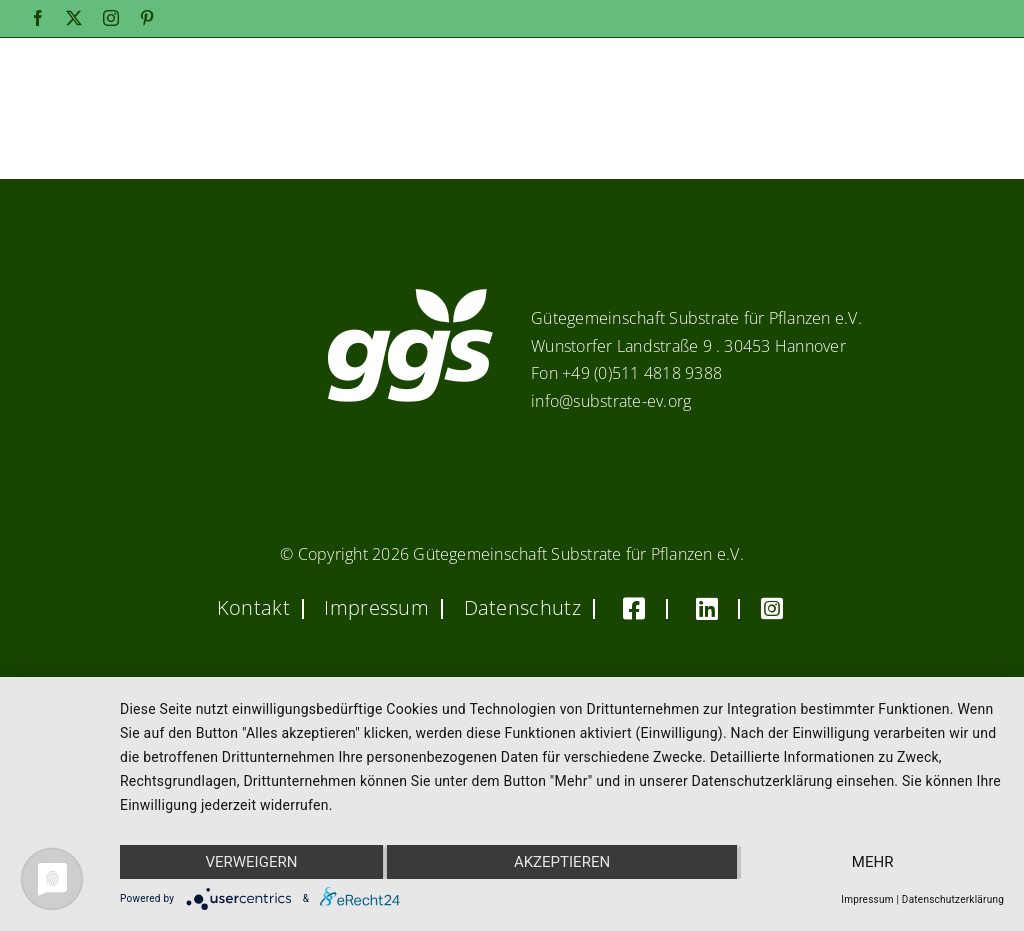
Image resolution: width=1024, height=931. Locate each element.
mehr (873, 862)
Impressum (867, 899)
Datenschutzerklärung (953, 899)
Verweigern (251, 862)
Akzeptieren (562, 862)
